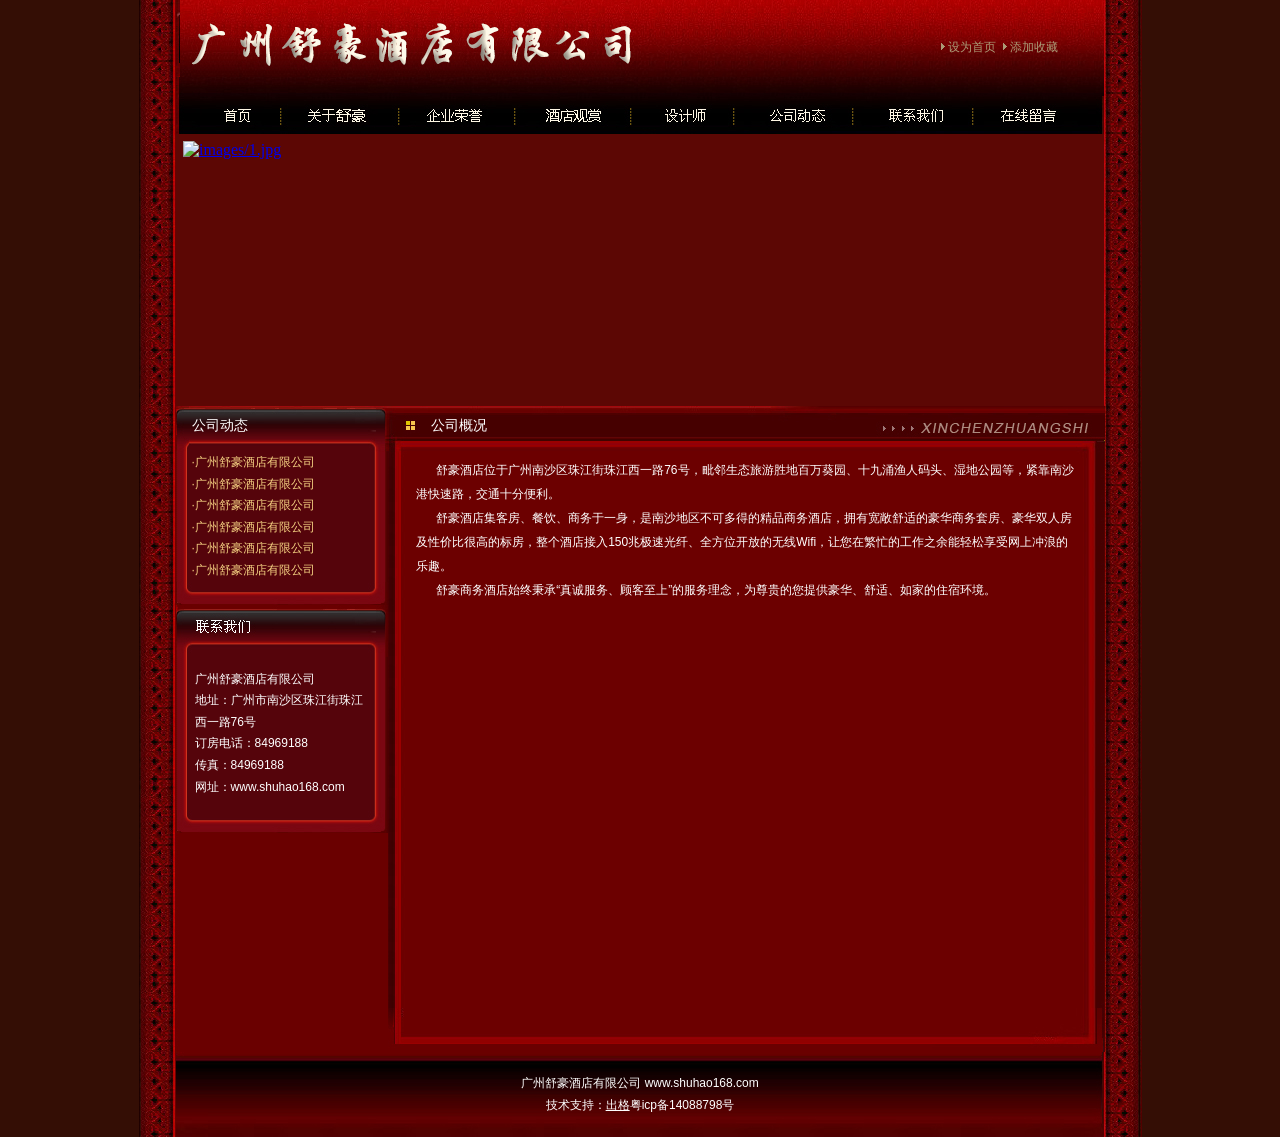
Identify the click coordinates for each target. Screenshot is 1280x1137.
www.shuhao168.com (288, 787)
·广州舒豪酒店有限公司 (252, 462)
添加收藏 (1034, 47)
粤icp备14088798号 (682, 1105)
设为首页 (972, 47)
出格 (618, 1105)
